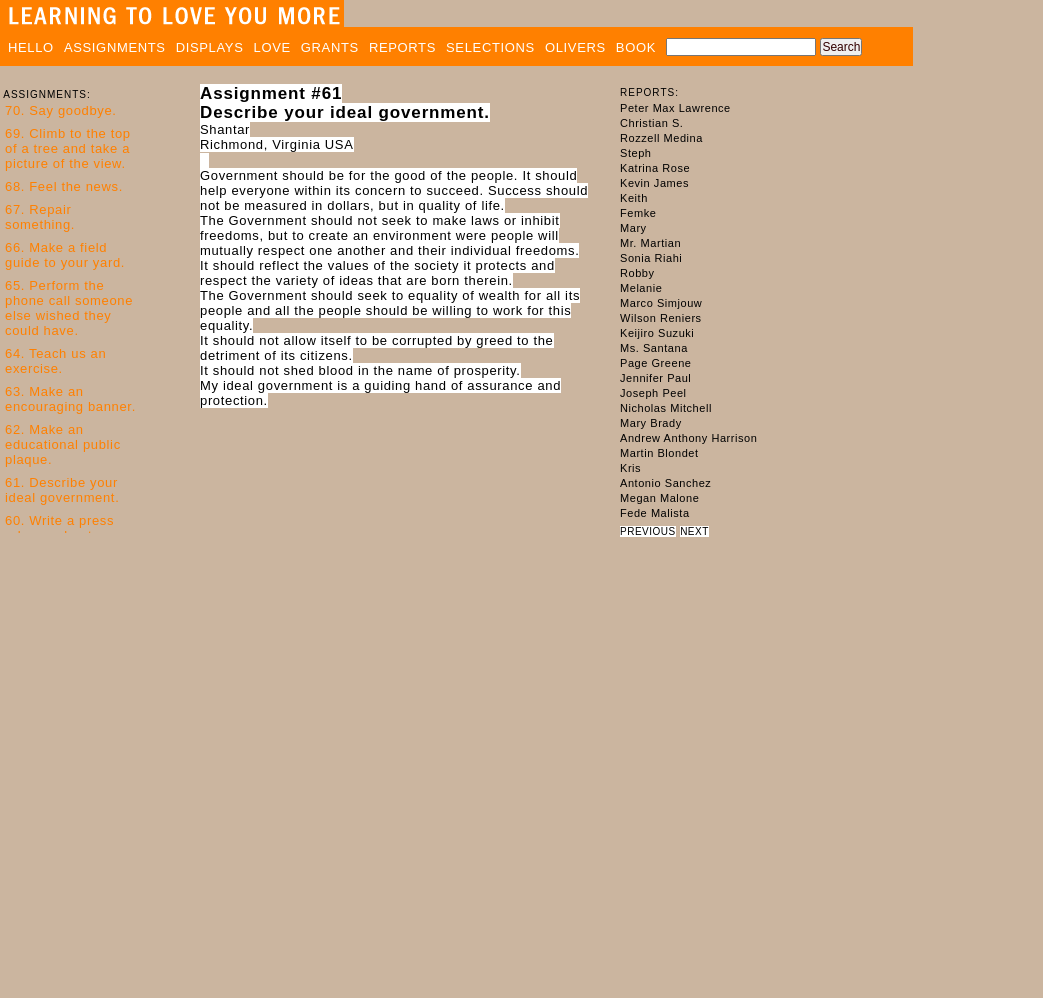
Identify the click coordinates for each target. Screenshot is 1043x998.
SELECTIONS (490, 47)
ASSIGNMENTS (115, 47)
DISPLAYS (210, 47)
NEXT (694, 531)
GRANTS (330, 47)
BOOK (636, 47)
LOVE (272, 47)
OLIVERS (575, 47)
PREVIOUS (648, 531)
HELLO (31, 47)
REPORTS (402, 47)
